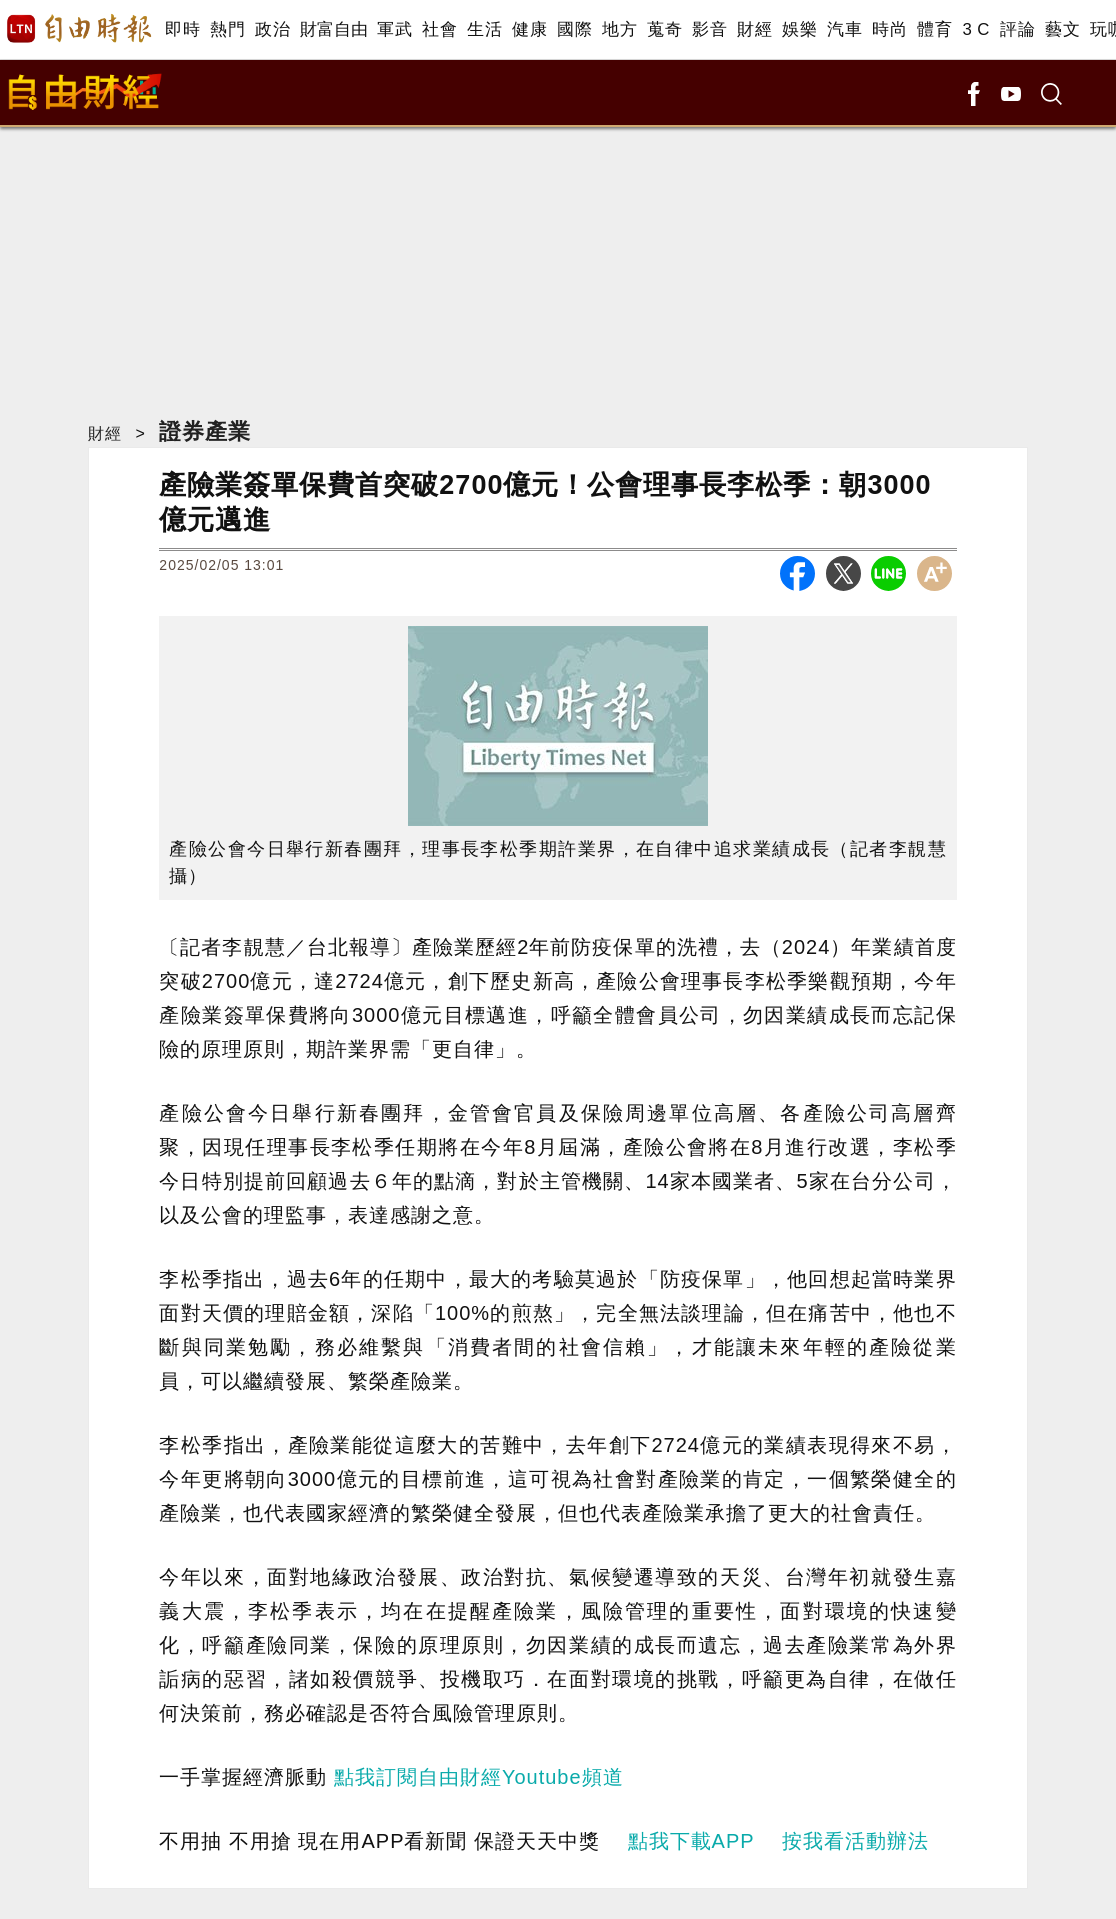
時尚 (889, 29)
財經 (754, 29)
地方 (619, 29)
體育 (934, 29)
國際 (574, 29)
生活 (484, 29)
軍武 (394, 29)
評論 (1017, 29)
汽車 (844, 29)
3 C (976, 29)
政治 (272, 29)
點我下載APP (691, 1841)
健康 (529, 29)
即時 (182, 29)
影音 (709, 29)
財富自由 (333, 29)
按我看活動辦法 (855, 1841)
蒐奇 (664, 29)
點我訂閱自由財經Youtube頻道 (479, 1777)
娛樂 (799, 29)
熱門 (227, 29)
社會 (439, 29)
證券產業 (205, 431)
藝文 (1062, 29)
